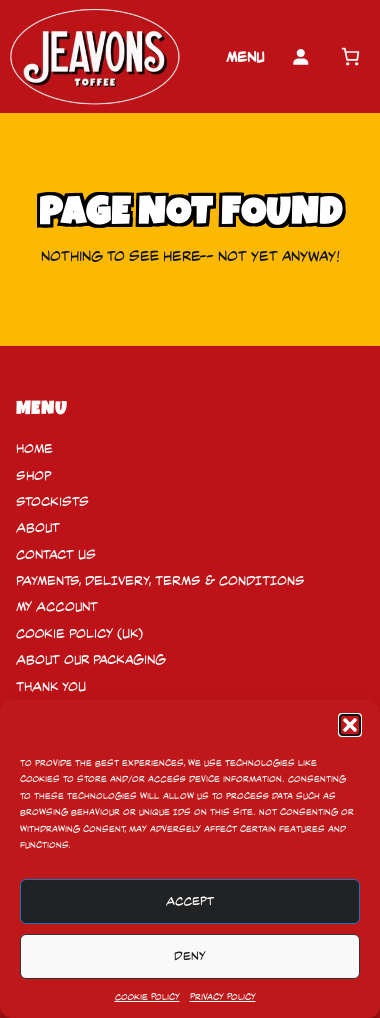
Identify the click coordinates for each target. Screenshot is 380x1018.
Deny (190, 956)
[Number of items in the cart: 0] (350, 56)
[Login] (300, 56)
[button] (350, 725)
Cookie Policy (147, 997)
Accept (190, 901)
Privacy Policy (223, 997)
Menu (245, 57)
